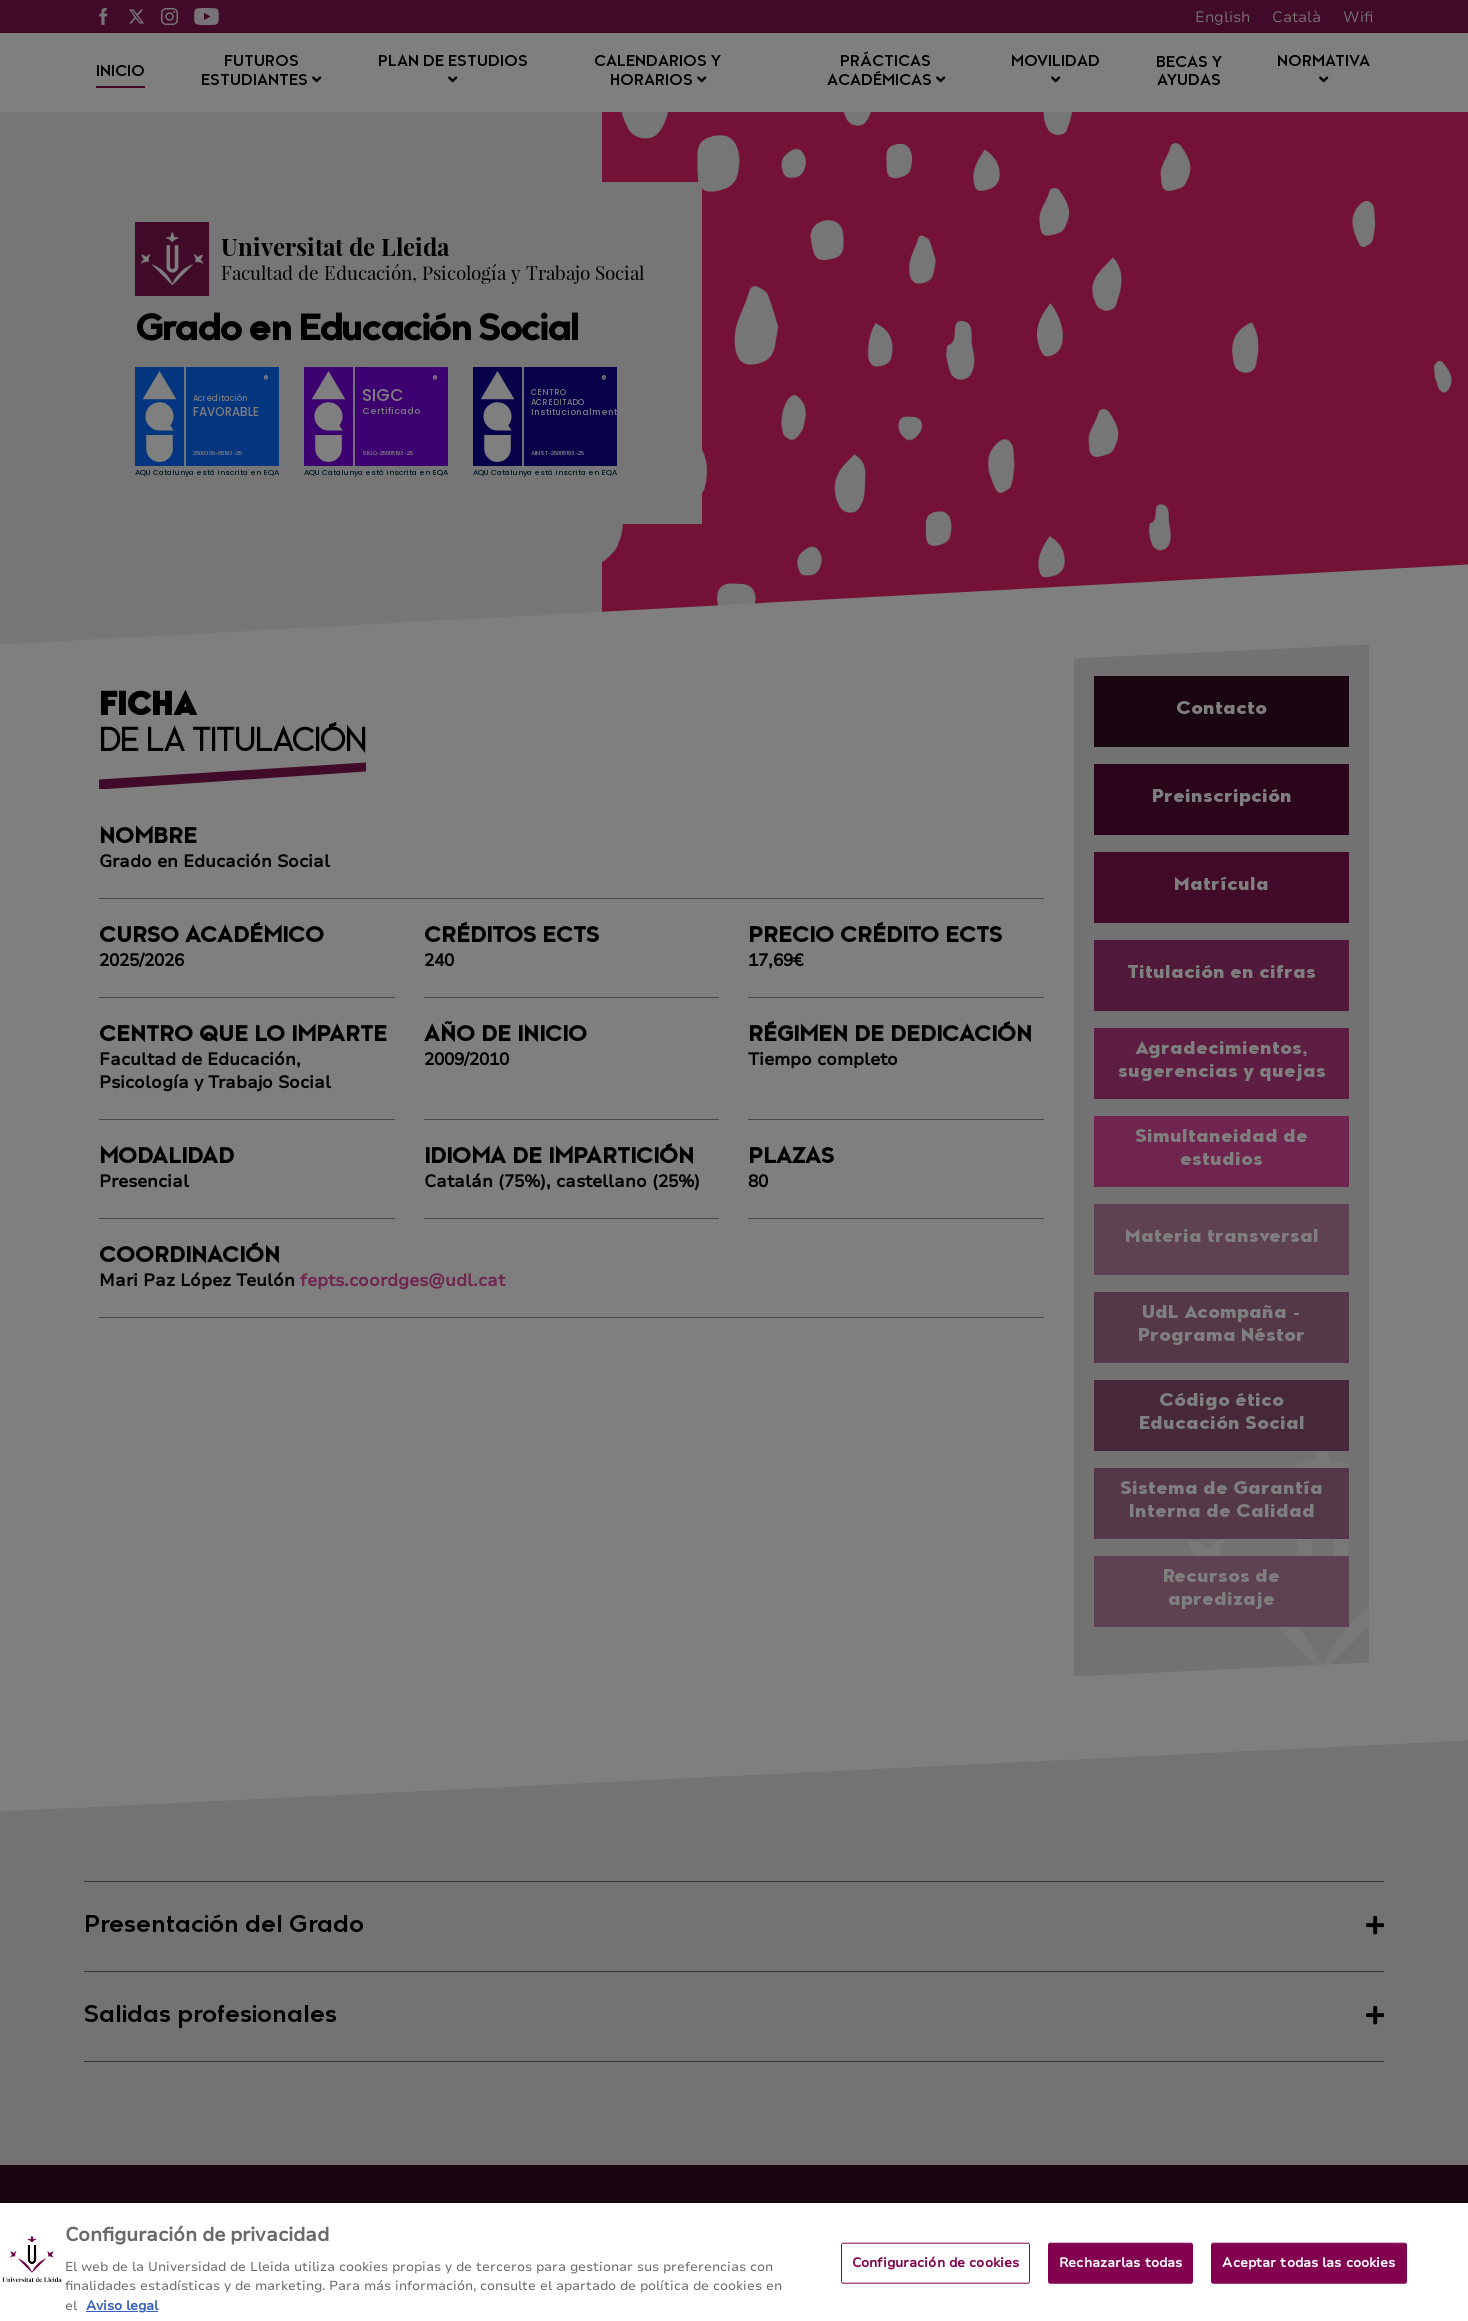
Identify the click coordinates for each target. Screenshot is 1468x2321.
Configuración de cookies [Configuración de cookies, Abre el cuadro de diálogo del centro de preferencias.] (935, 2272)
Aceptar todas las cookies (1308, 2272)
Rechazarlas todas (1120, 2272)
